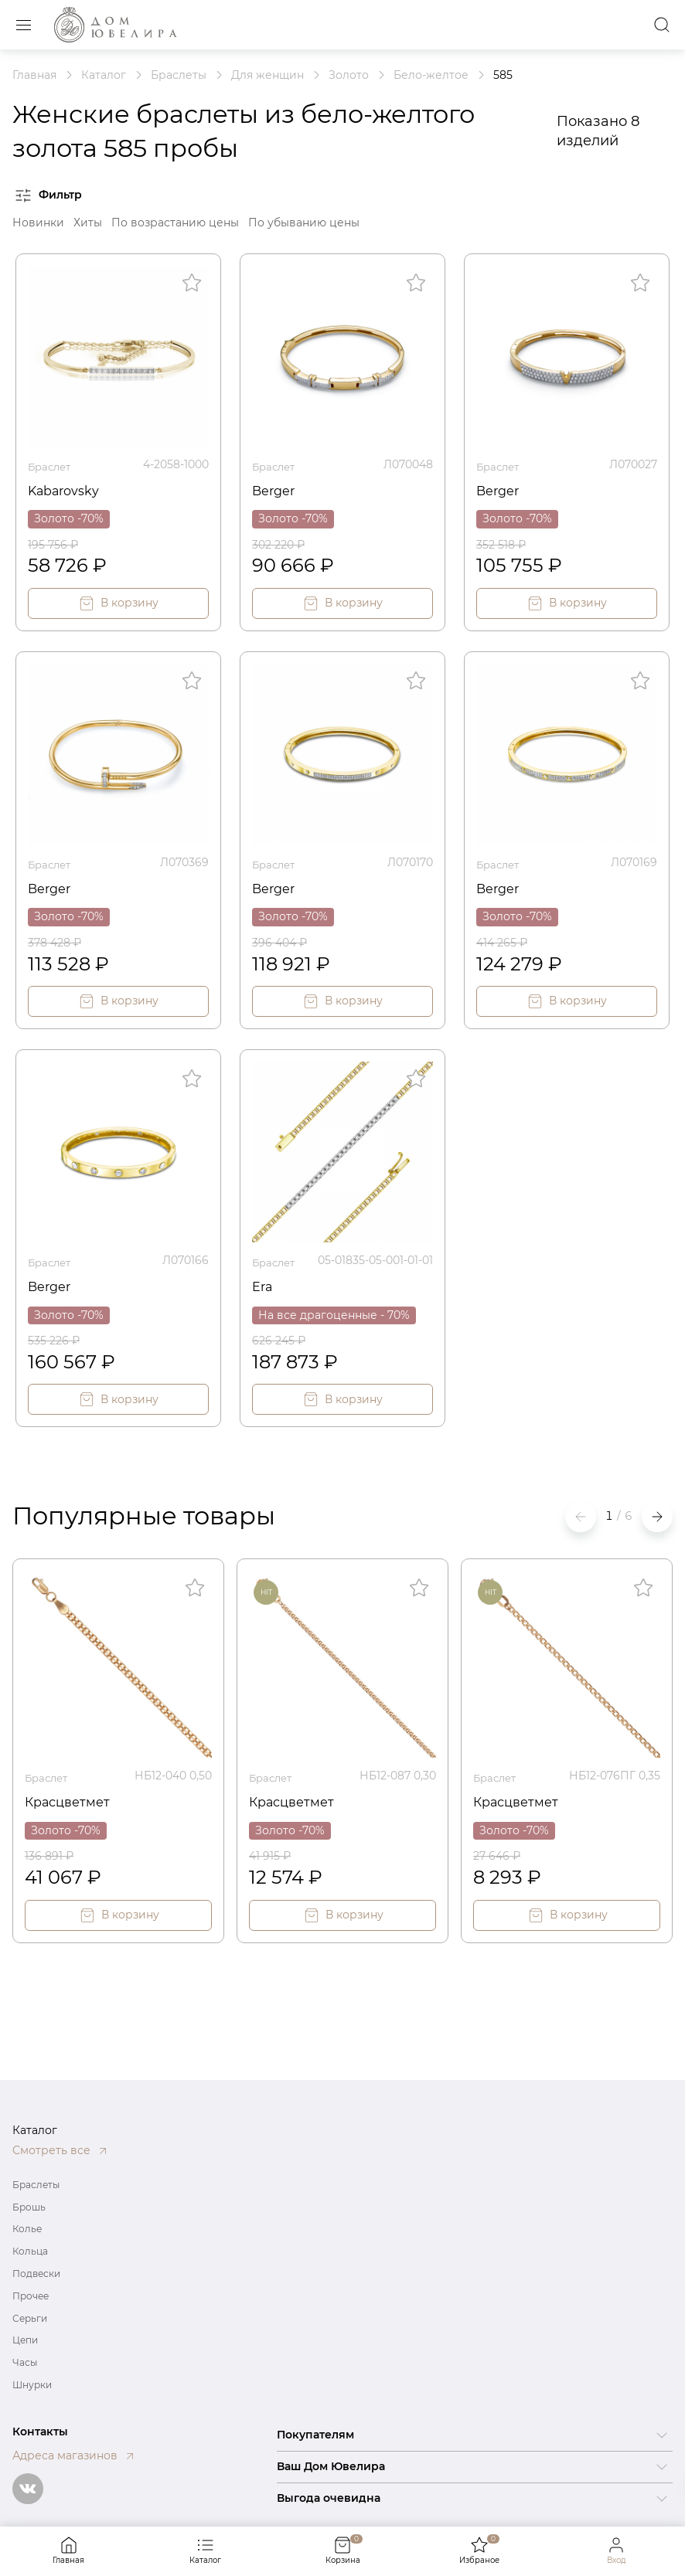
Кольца (30, 2251)
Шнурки (32, 2385)
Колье (27, 2228)
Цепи (25, 2340)
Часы (24, 2362)
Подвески (36, 2273)
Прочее (30, 2296)
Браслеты (36, 2184)
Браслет (51, 464)
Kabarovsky (68, 487)
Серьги (29, 2318)
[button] (657, 1512)
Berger (276, 487)
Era (263, 1281)
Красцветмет (72, 1795)
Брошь (29, 2207)
